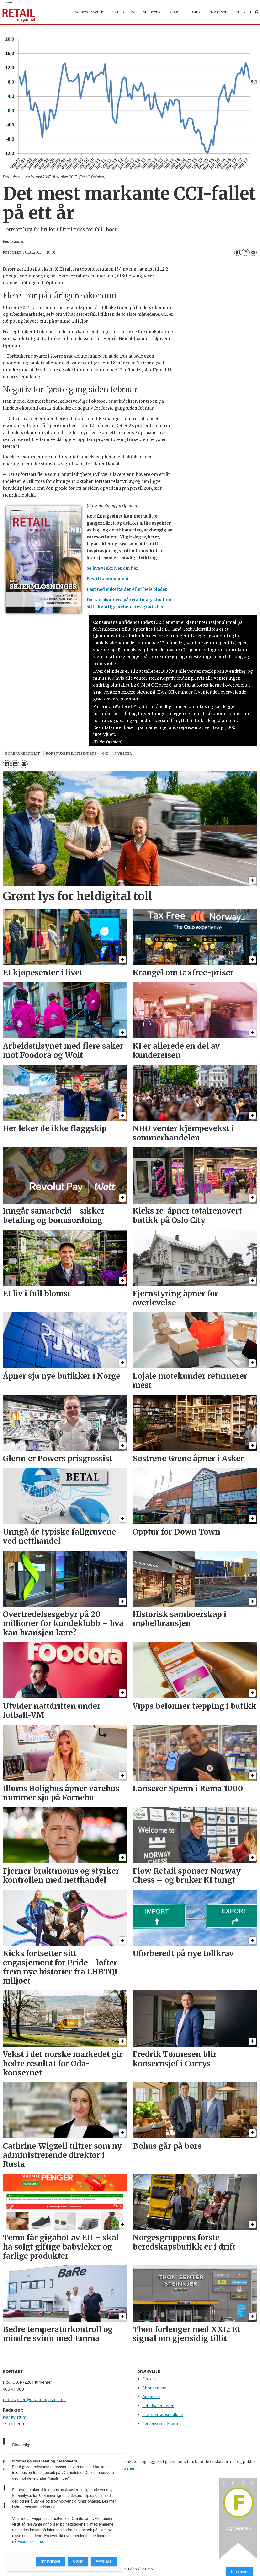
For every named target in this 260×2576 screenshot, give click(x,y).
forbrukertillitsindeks (71, 754)
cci (105, 754)
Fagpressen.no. (30, 2541)
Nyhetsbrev (220, 12)
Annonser (178, 12)
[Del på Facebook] (237, 252)
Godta (78, 2561)
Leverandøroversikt (87, 12)
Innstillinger (239, 2571)
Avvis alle (104, 2561)
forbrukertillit (22, 754)
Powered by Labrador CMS (130, 2569)
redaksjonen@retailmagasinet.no (34, 2399)
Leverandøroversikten (162, 2414)
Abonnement (154, 12)
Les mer (127, 2468)
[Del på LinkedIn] (245, 252)
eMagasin (244, 12)
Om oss (198, 12)
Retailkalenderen (123, 12)
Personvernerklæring (162, 2423)
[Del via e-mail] (253, 252)
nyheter (123, 754)
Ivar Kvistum (14, 2417)
